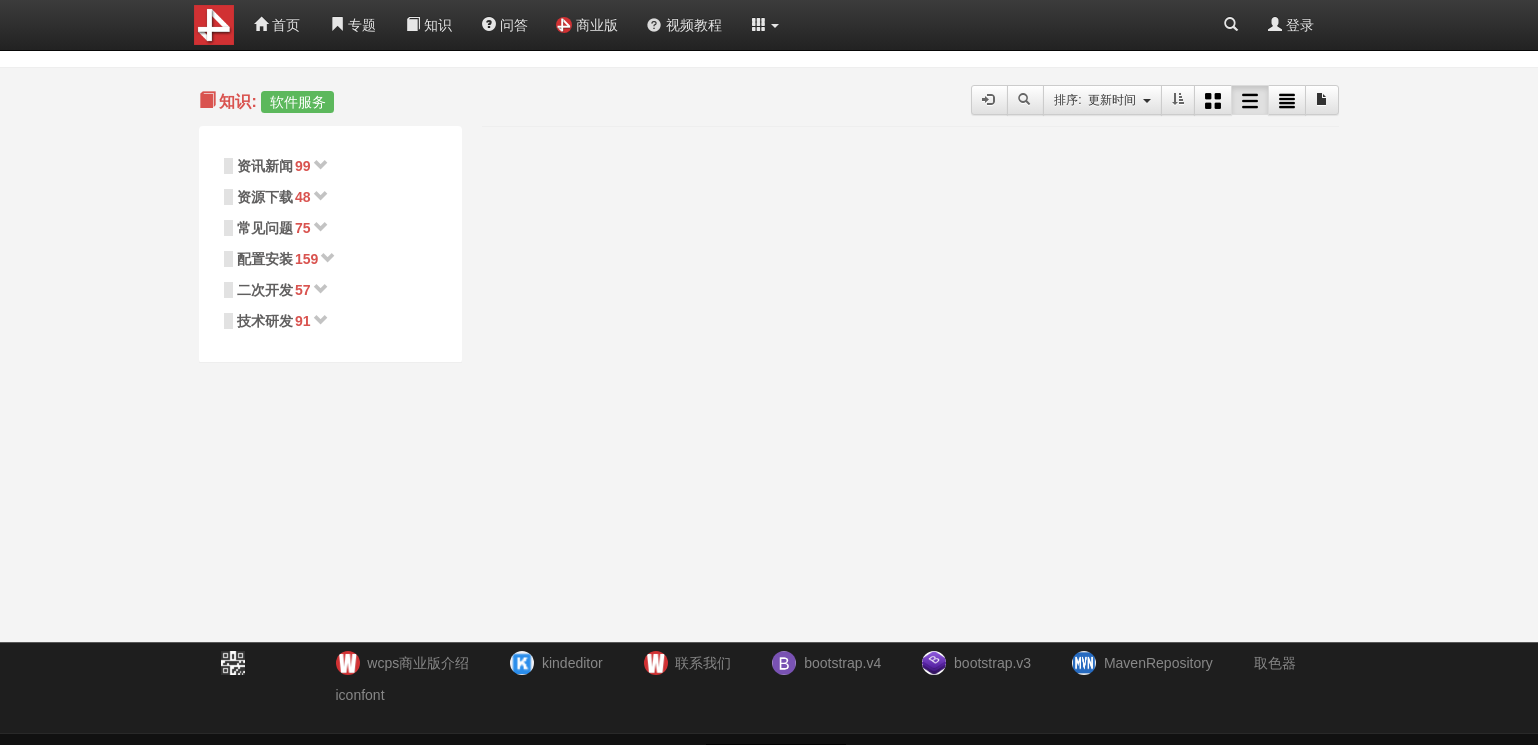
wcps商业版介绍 (418, 663)
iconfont (360, 695)
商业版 (587, 25)
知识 (429, 25)
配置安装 (265, 259)
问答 (505, 25)
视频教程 (684, 25)
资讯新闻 (265, 166)
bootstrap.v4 (842, 663)
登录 (1291, 25)
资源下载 (265, 197)
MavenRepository (1158, 663)
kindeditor (572, 663)
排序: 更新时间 (1102, 100)
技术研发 (265, 321)
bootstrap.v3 (992, 663)
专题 (353, 25)
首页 (277, 25)
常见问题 (265, 228)
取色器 (1275, 663)
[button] (766, 25)
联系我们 (703, 663)
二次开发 (265, 290)
